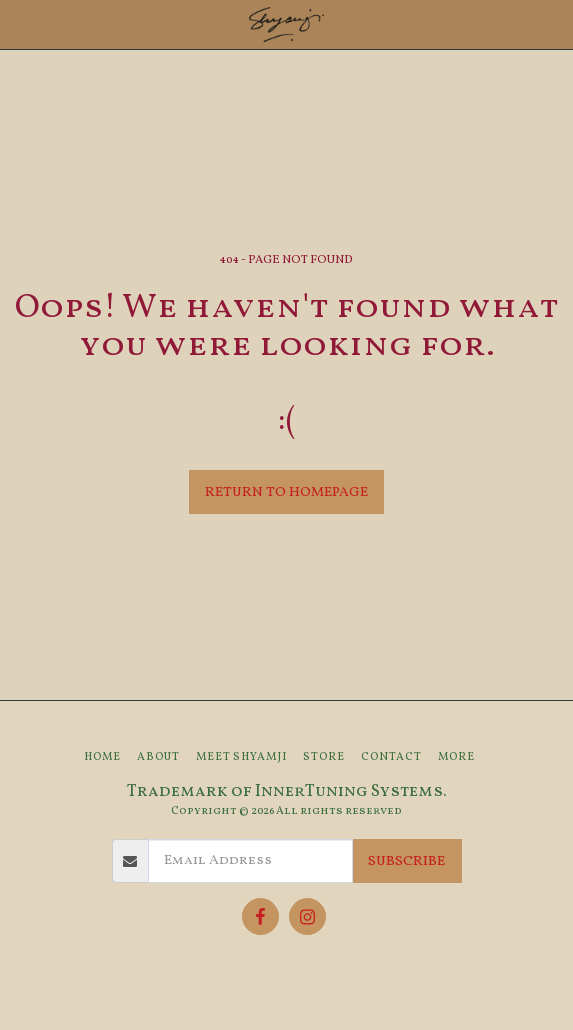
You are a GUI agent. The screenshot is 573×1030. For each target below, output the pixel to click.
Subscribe (406, 861)
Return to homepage (286, 492)
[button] (22, 24)
